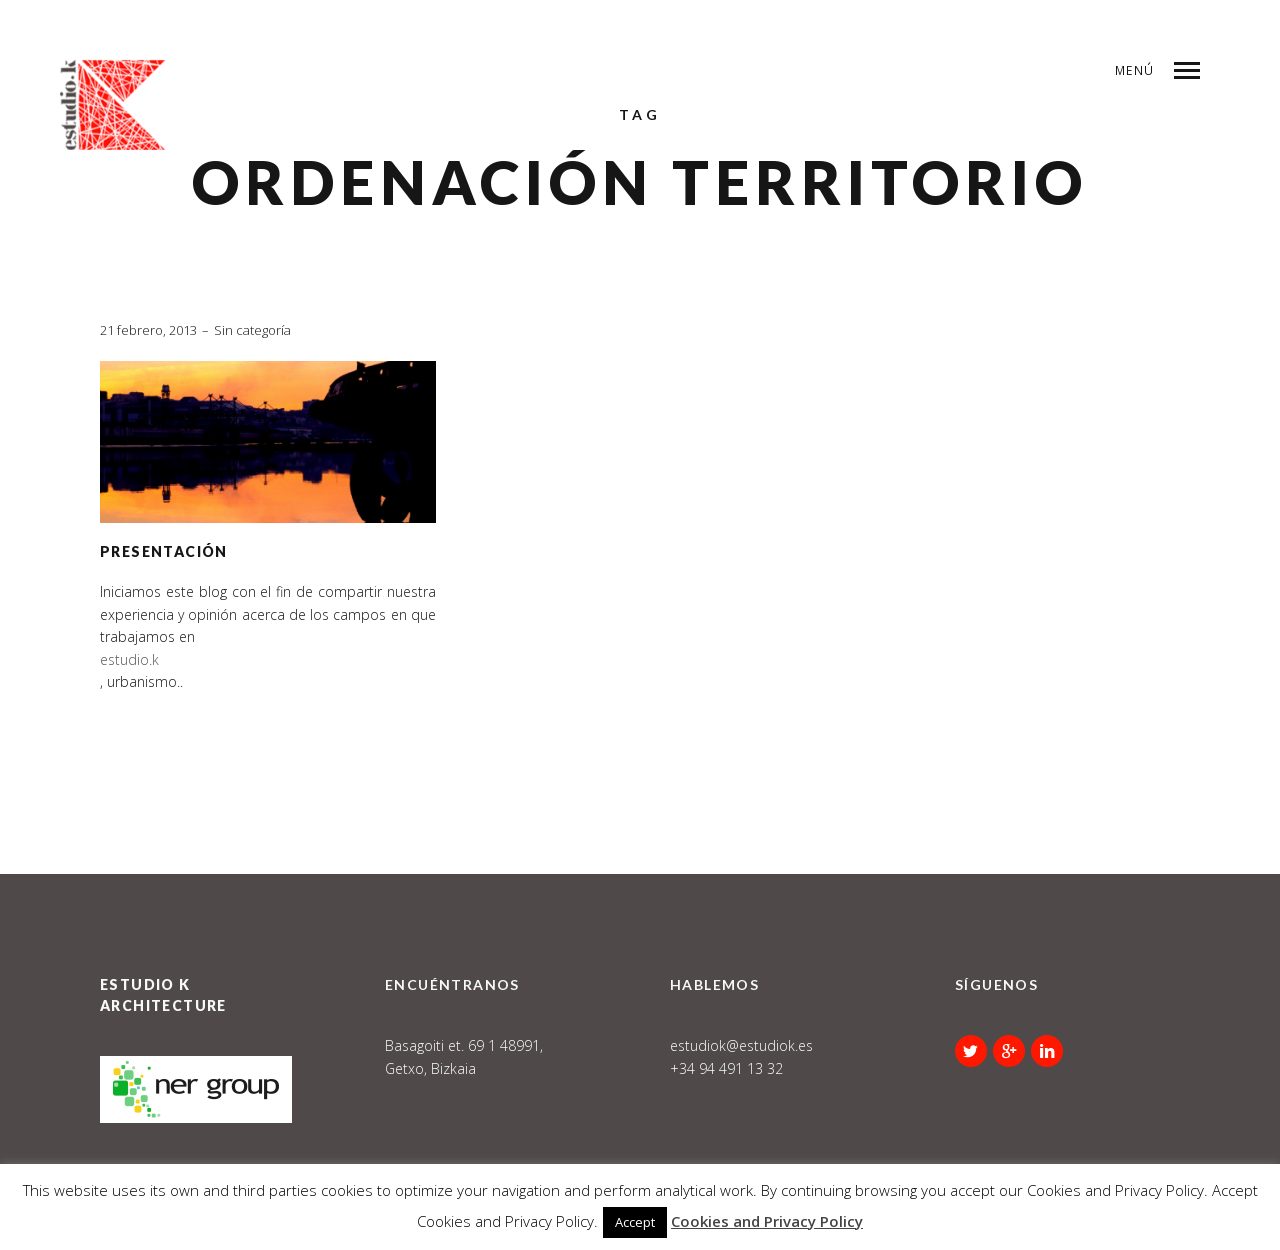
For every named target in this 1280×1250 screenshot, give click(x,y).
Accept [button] (635, 1222)
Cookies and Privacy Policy (767, 1221)
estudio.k (129, 659)
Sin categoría (252, 330)
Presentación (164, 551)
